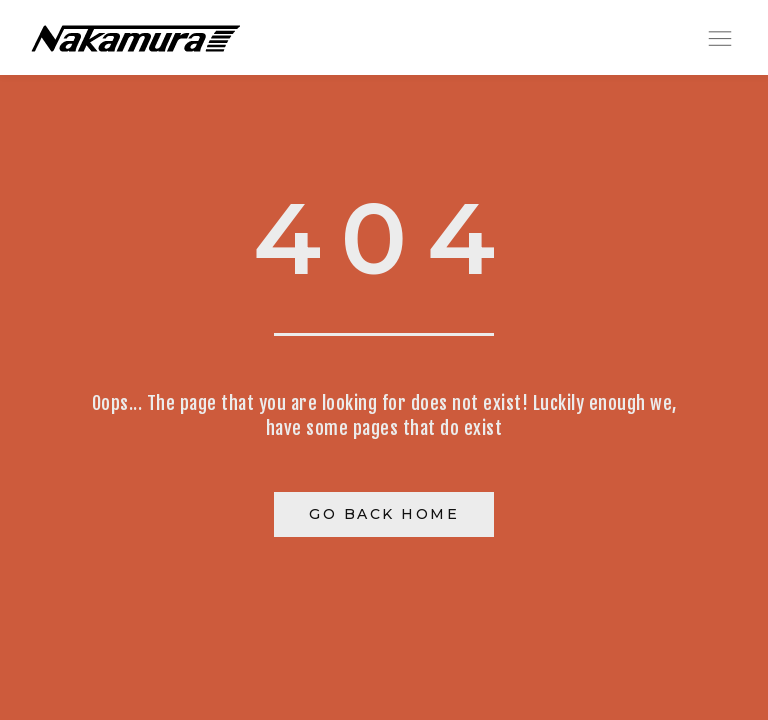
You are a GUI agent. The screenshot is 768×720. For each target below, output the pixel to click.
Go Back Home (384, 514)
